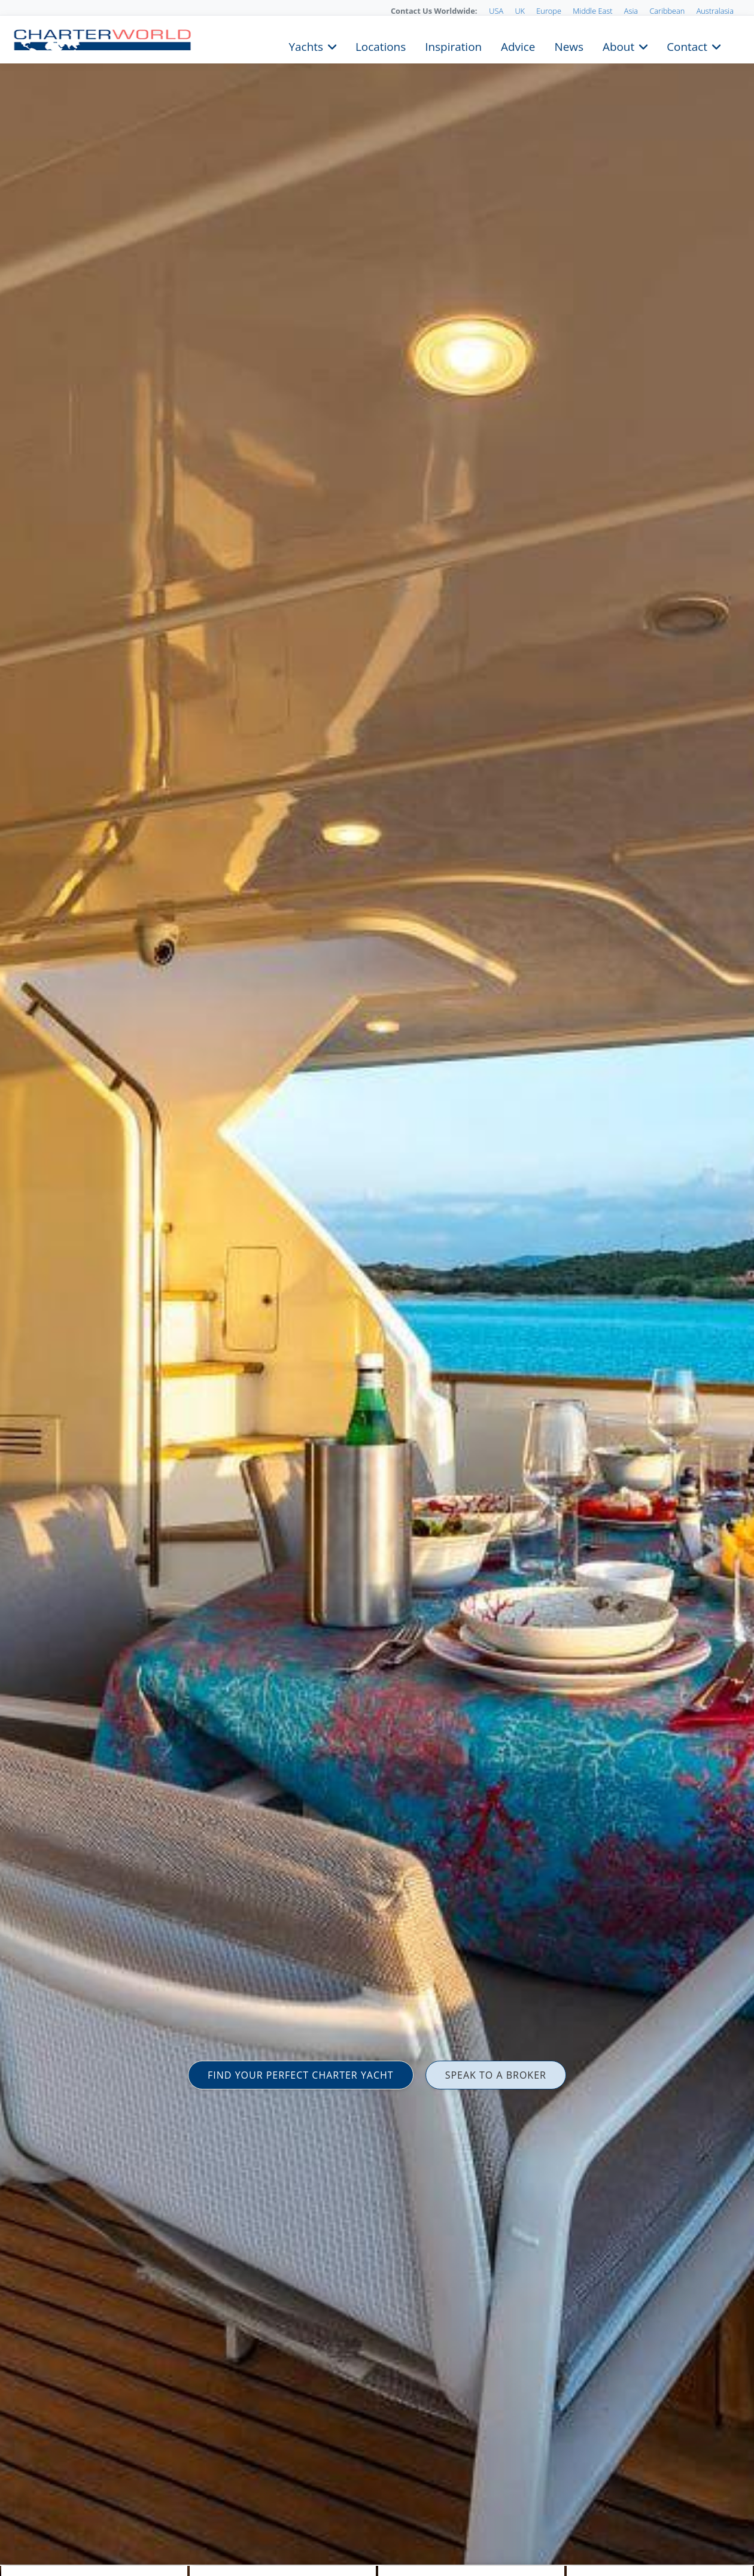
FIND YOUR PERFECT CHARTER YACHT (301, 2075)
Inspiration (453, 45)
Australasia (715, 10)
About (618, 45)
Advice (518, 45)
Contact (687, 45)
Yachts (306, 45)
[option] (377, 1288)
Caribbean (667, 10)
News (568, 45)
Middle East (592, 10)
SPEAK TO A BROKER (495, 2075)
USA (496, 10)
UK (520, 10)
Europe (548, 10)
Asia (631, 10)
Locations (380, 45)
